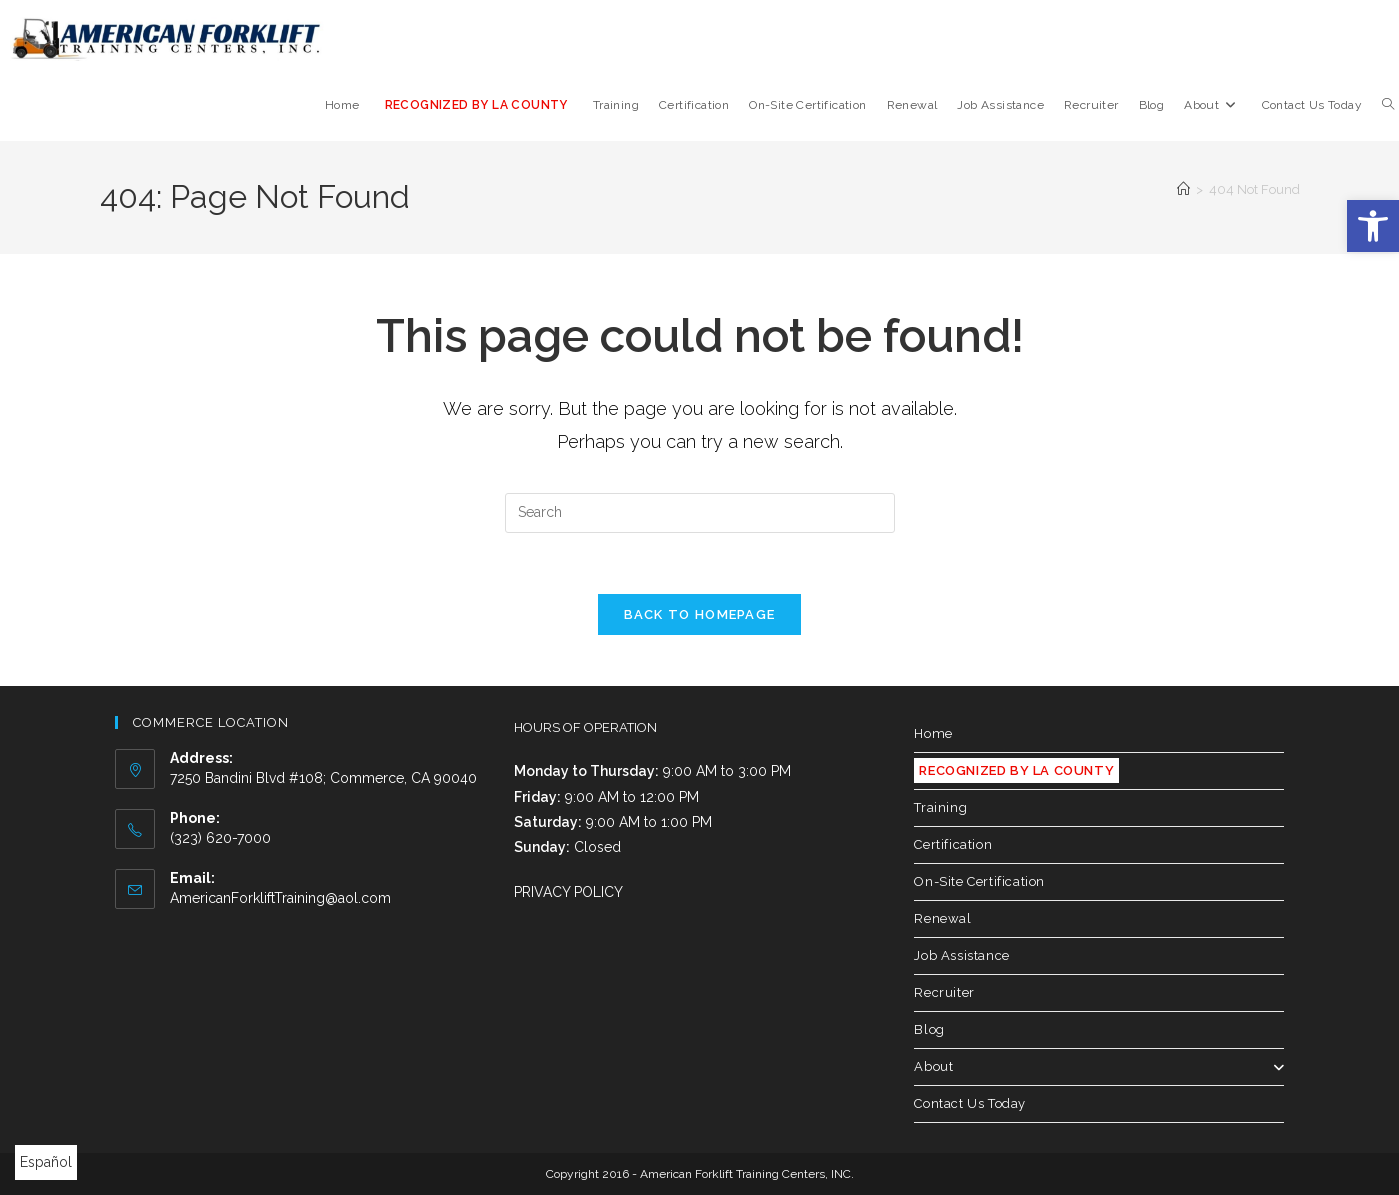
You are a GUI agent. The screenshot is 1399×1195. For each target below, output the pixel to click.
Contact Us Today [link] (970, 1103)
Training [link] (940, 807)
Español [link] (46, 1162)
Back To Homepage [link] (700, 614)
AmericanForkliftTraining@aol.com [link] (280, 898)
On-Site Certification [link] (979, 881)
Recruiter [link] (944, 992)
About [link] (1099, 1066)
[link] (1373, 226)
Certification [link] (953, 844)
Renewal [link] (942, 918)
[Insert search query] (700, 513)
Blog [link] (929, 1029)
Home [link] (933, 733)
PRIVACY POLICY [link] (568, 892)
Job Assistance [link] (961, 955)
